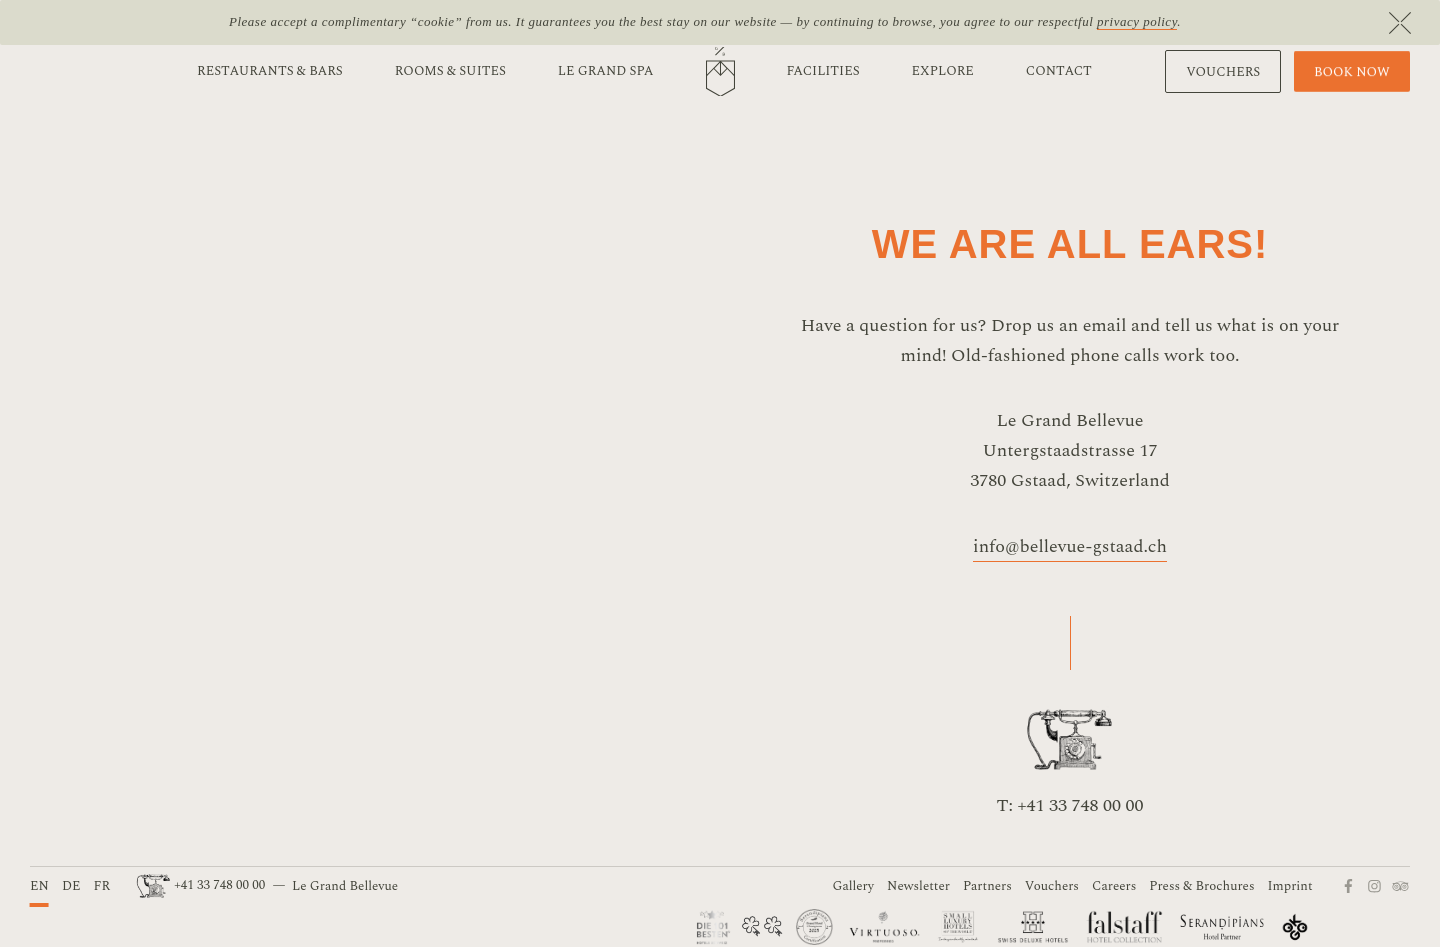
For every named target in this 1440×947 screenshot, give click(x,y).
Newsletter (918, 886)
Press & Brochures (1201, 886)
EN (39, 886)
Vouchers (1052, 886)
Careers (1114, 886)
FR (101, 886)
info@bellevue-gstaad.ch (1070, 546)
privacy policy (1137, 21)
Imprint (1290, 886)
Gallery (853, 886)
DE (71, 886)
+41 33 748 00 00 (202, 885)
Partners (987, 886)
